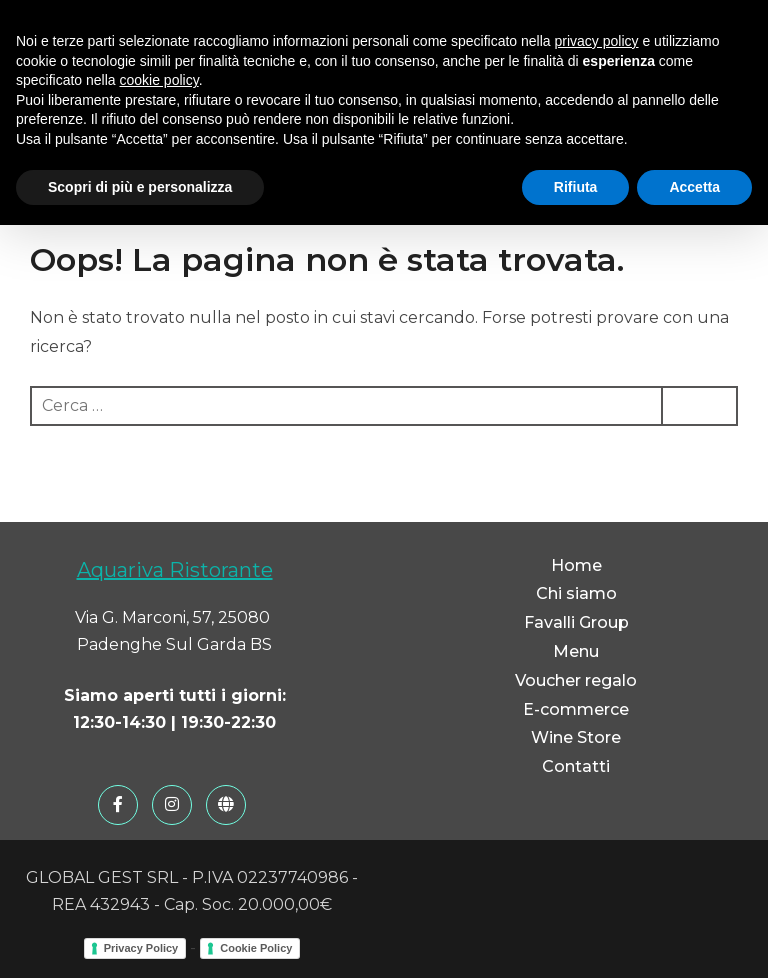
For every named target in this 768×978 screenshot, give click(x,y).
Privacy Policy (141, 948)
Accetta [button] (694, 187)
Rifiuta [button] (576, 187)
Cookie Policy (256, 948)
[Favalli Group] (226, 805)
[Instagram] (172, 805)
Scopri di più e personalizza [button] (140, 187)
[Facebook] (118, 805)
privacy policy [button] (597, 41)
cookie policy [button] (159, 80)
